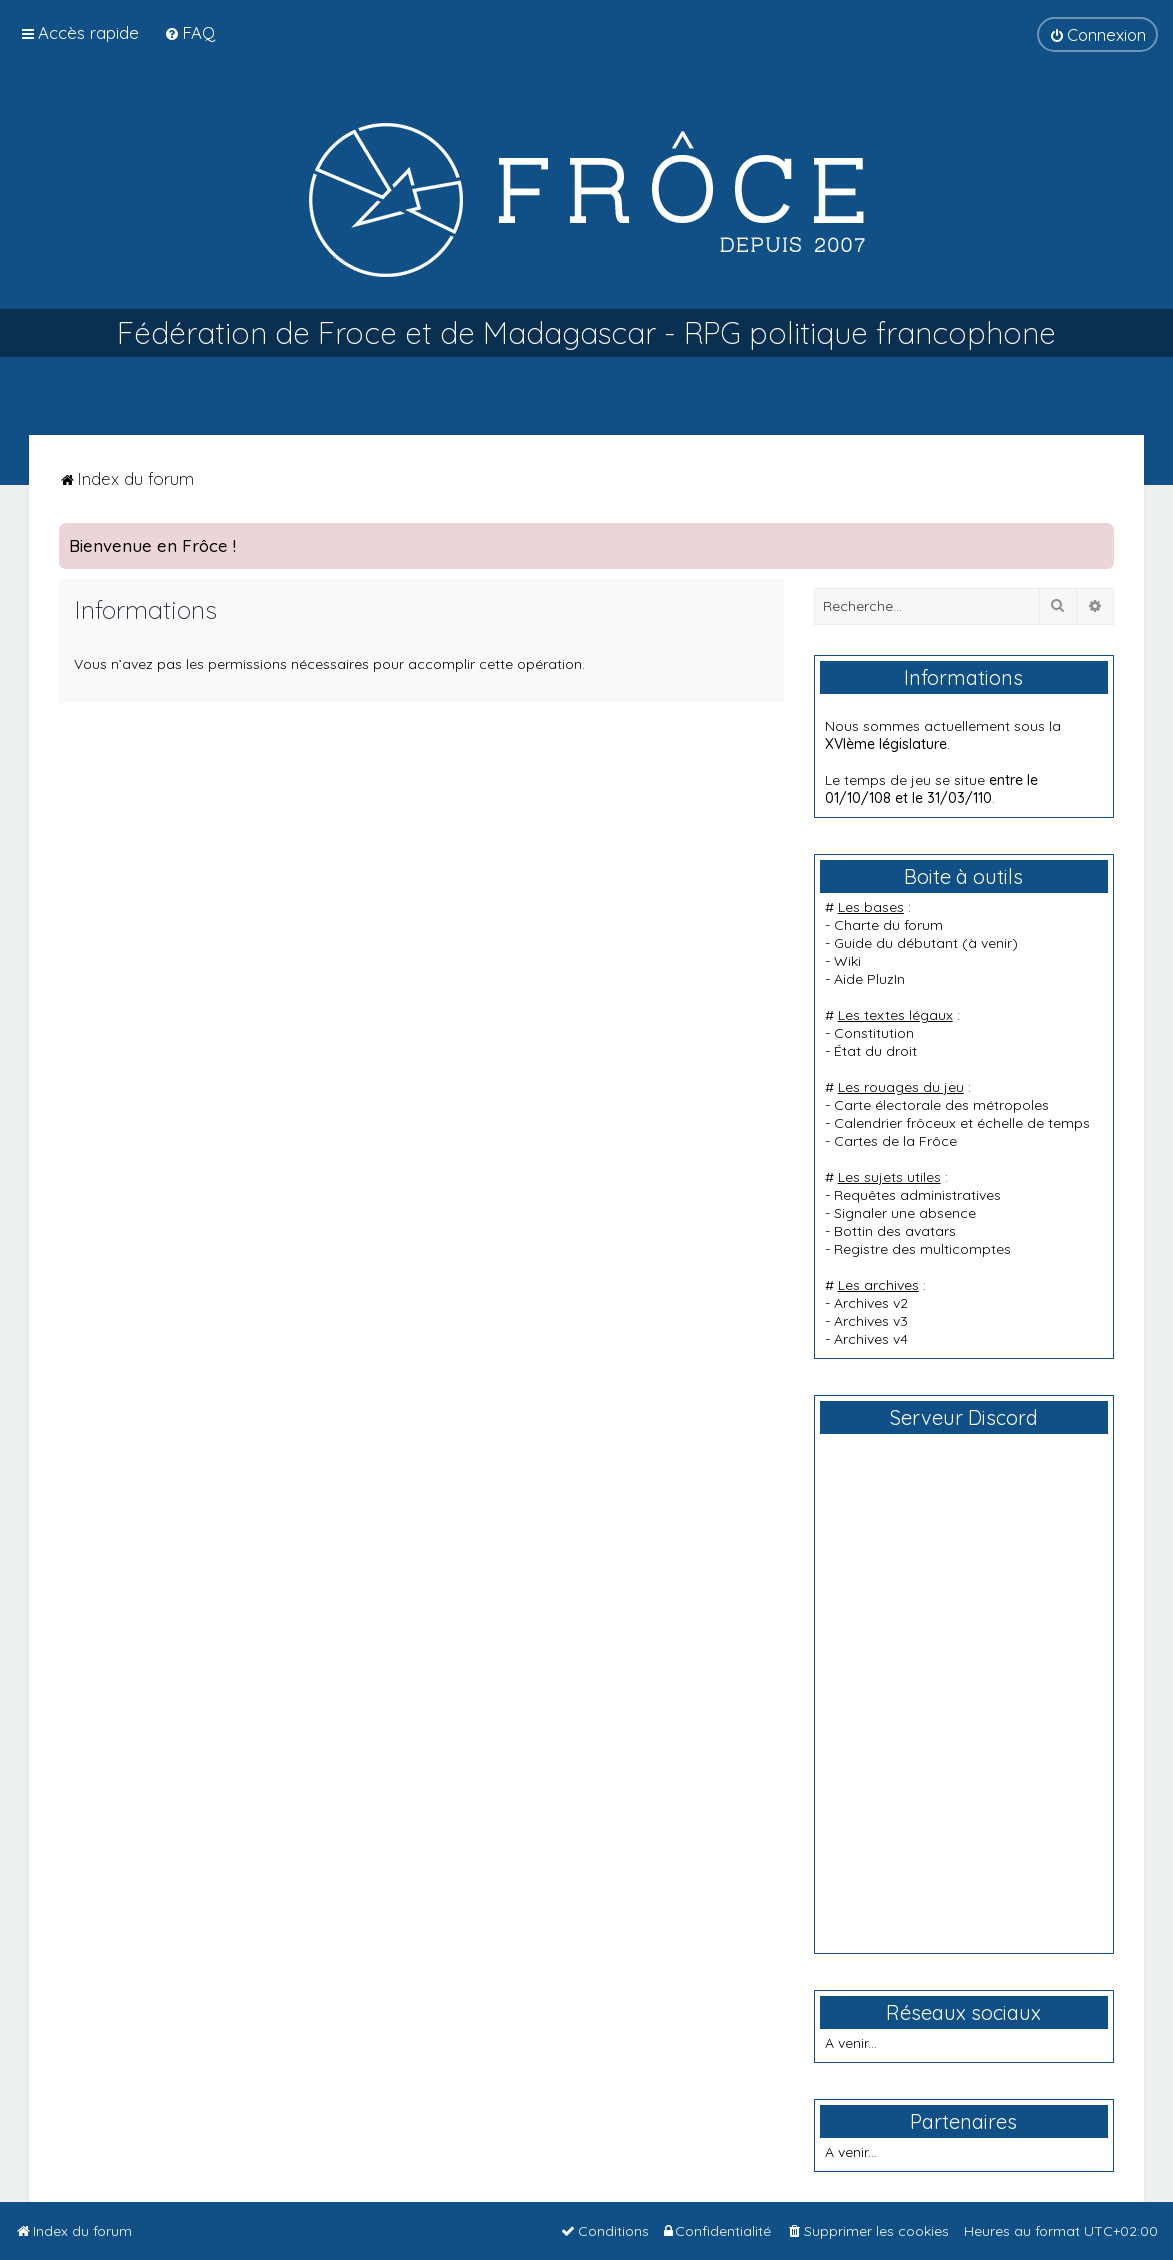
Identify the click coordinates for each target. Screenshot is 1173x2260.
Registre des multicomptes (922, 1249)
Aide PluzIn (869, 979)
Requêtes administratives (917, 1195)
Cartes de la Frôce (895, 1141)
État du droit (875, 1051)
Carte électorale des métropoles (941, 1105)
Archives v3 (871, 1321)
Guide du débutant (896, 943)
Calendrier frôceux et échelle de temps (962, 1123)
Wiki (847, 961)
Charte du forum (888, 925)
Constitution (874, 1033)
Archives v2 (871, 1303)
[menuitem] (189, 32)
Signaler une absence (905, 1213)
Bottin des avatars (895, 1231)
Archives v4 (871, 1339)
